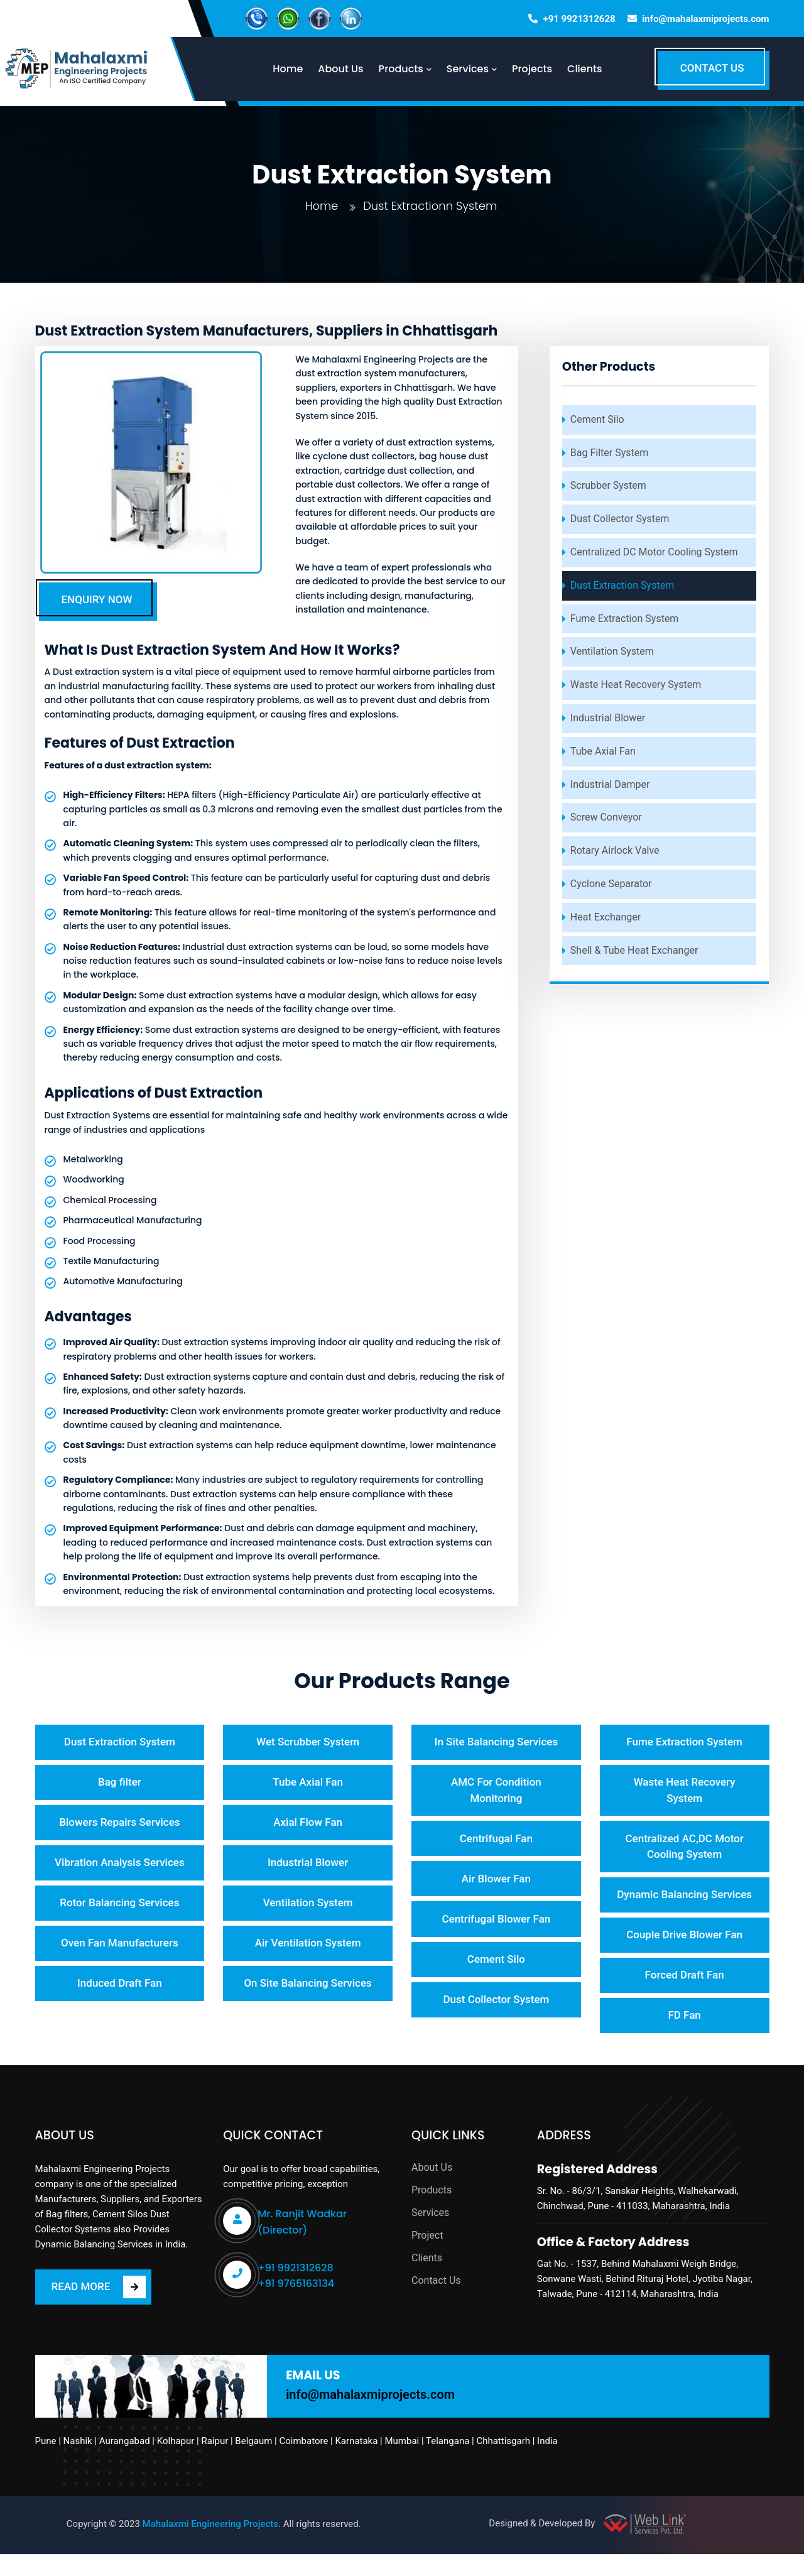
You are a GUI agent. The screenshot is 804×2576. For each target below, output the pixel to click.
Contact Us (436, 2303)
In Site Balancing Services (496, 1742)
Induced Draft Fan (119, 1989)
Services (430, 2235)
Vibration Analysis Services (120, 1865)
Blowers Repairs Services (119, 1824)
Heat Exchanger (605, 917)
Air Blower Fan (496, 1881)
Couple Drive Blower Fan (684, 1954)
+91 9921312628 (579, 19)
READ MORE (99, 2309)
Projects (540, 69)
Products (431, 2213)
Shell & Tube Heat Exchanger (634, 950)
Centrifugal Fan (496, 1840)
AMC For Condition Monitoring (496, 1791)
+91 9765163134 (296, 2306)
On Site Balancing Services (307, 1989)
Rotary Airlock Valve (615, 850)
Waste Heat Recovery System (635, 684)
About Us (431, 2190)
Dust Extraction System (622, 585)
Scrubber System (608, 485)
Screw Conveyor (606, 817)
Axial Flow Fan (307, 1824)
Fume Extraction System (624, 619)
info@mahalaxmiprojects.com (705, 19)
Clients (593, 69)
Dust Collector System (620, 519)
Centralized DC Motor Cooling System (654, 552)
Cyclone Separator (611, 884)
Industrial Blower (607, 718)
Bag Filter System (609, 453)
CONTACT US (712, 68)
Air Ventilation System (308, 1947)
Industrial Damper (610, 784)
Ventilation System (612, 651)
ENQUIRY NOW (97, 599)
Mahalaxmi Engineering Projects (211, 2546)
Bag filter (119, 1783)
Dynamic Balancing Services (684, 1905)
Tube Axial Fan (603, 751)
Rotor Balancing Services (119, 1907)
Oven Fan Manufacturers (119, 1947)
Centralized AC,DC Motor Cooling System (684, 1848)
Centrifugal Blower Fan (496, 1922)
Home (321, 206)
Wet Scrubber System (307, 1742)
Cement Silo (597, 419)
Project (427, 2258)
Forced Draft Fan (684, 1996)
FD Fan (684, 2037)
